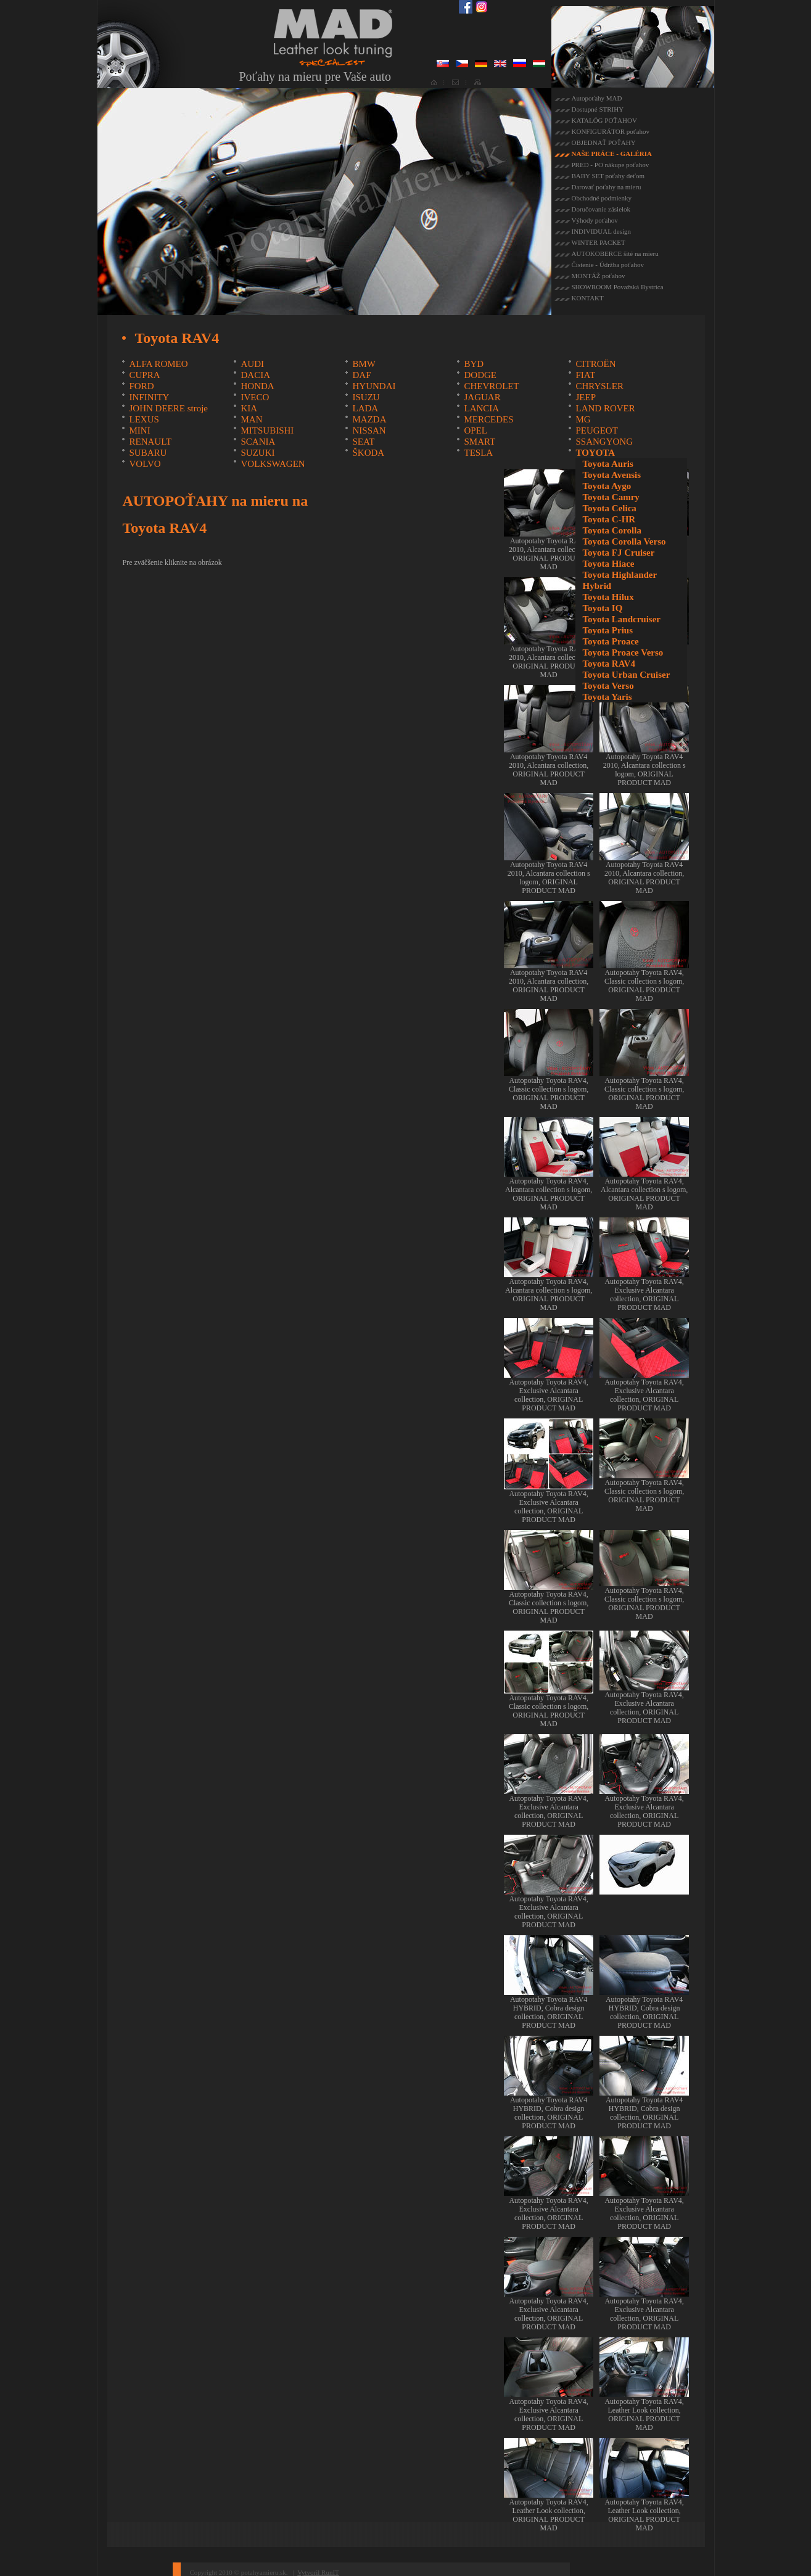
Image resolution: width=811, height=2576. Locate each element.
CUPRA (144, 375)
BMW (364, 364)
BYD (474, 364)
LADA (365, 408)
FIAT (585, 375)
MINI (139, 430)
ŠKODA (368, 453)
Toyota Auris (607, 464)
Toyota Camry (610, 497)
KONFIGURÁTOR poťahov (610, 131)
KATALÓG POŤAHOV (604, 120)
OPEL (475, 430)
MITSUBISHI (267, 430)
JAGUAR (482, 397)
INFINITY (149, 397)
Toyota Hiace (608, 564)
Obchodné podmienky (602, 198)
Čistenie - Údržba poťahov (608, 264)
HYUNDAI (373, 386)
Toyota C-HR (608, 519)
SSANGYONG (604, 441)
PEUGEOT (596, 430)
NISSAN (368, 430)
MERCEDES (488, 419)
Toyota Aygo (606, 486)
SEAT (363, 441)
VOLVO (144, 464)
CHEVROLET (491, 386)
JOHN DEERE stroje (168, 408)
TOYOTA (595, 453)
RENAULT (150, 441)
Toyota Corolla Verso (623, 541)
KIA (249, 408)
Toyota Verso (607, 686)
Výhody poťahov (595, 220)
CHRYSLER (599, 386)
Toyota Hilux (607, 597)
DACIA (255, 375)
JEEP (585, 397)
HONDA (257, 386)
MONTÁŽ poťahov (598, 275)
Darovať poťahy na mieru (606, 187)
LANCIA (481, 408)
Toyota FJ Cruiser (618, 553)
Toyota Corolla (611, 530)
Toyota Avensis (611, 475)
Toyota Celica (609, 508)
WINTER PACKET (598, 242)
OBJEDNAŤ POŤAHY (604, 142)
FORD (141, 386)
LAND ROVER (605, 408)
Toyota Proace (610, 641)
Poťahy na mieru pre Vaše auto (315, 76)
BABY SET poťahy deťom (608, 175)
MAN (251, 419)
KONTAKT (588, 298)
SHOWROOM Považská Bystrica (618, 286)
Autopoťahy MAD (597, 98)
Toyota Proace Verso (622, 652)
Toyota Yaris (607, 697)
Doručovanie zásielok (601, 209)
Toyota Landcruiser (621, 619)
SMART (479, 441)
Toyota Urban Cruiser (626, 675)
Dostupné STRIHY (598, 109)
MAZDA (369, 419)
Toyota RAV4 (608, 664)
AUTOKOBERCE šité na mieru (615, 253)
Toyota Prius (607, 630)
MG (582, 419)
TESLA (478, 453)
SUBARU (148, 453)
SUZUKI (257, 453)
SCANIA (258, 441)
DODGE (480, 375)
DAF (361, 375)
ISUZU (365, 397)
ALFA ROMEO (158, 364)
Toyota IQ (602, 608)
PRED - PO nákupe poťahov (610, 164)
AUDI (252, 364)
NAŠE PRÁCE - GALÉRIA (612, 153)
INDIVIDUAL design (601, 231)
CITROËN (595, 364)
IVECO (255, 397)
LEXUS (143, 419)
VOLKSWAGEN (273, 464)
